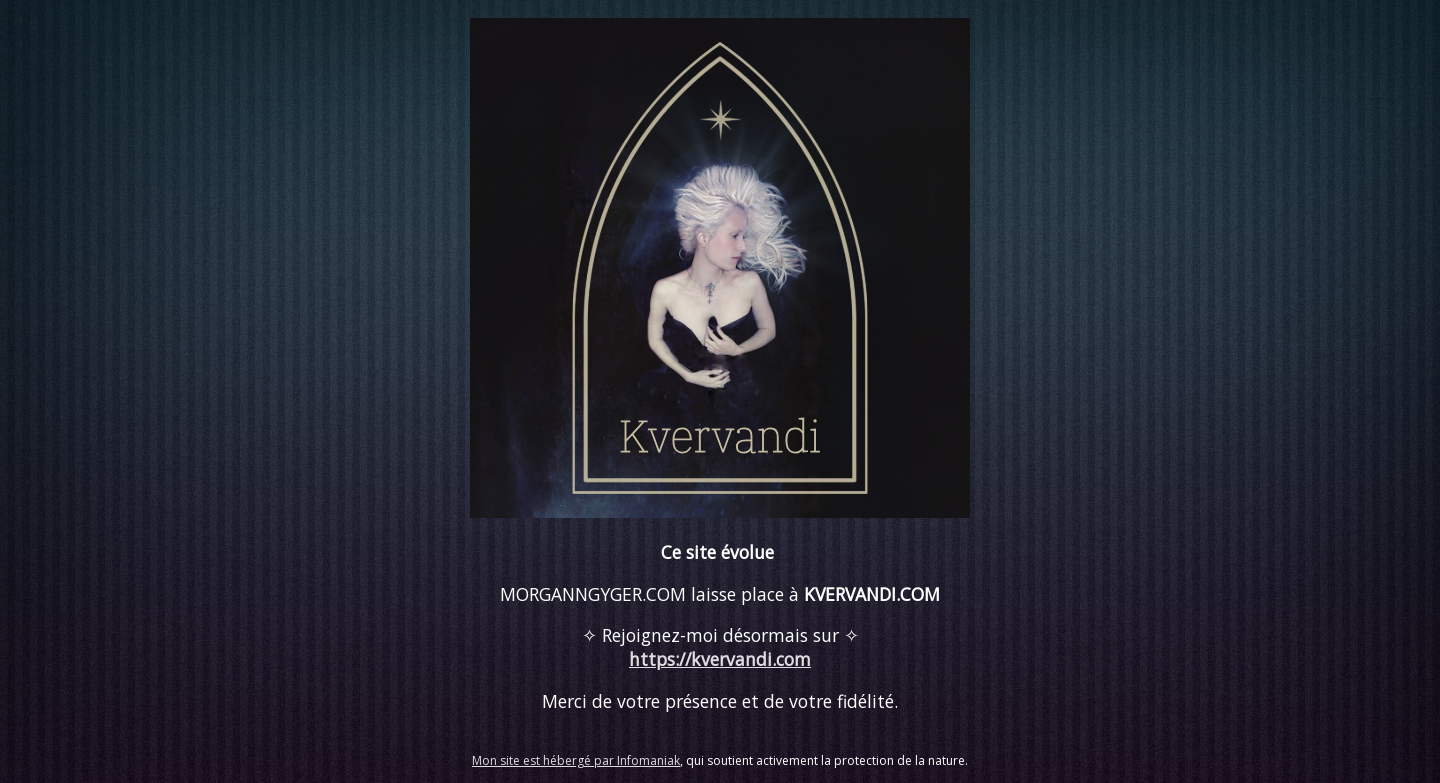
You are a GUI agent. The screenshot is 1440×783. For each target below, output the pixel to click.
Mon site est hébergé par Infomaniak (576, 760)
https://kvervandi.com (720, 659)
